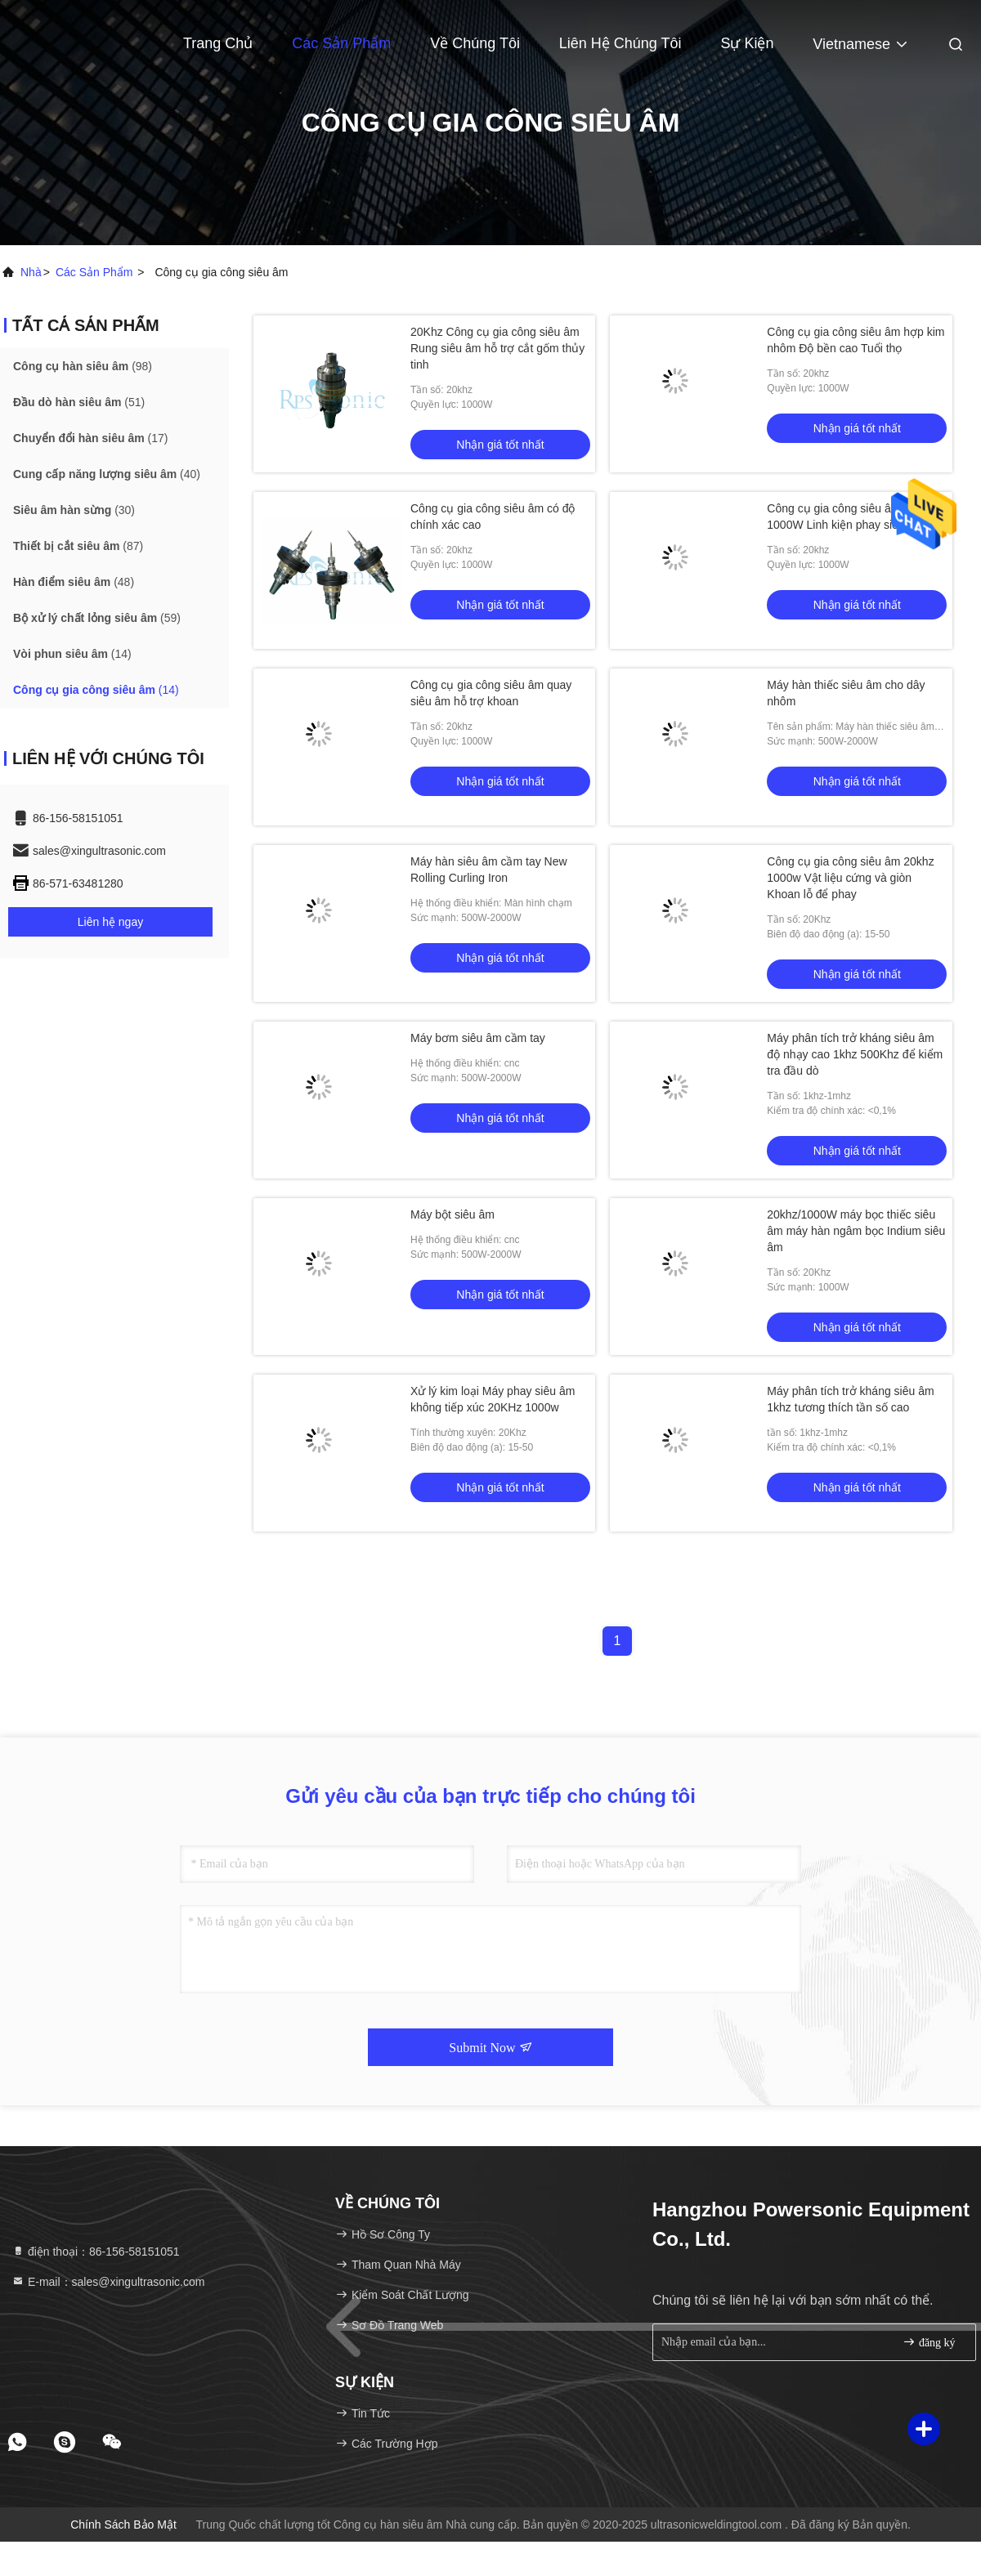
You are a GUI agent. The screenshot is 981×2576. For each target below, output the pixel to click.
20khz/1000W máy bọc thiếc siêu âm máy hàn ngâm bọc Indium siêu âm (856, 1231)
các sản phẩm (94, 272)
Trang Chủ (218, 43)
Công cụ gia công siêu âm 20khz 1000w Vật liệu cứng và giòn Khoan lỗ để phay (850, 878)
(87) (78, 545)
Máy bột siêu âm (452, 1214)
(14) (72, 653)
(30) (74, 510)
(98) (82, 366)
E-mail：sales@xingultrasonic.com (107, 2281)
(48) (73, 581)
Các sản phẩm (341, 43)
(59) (97, 617)
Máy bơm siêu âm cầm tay (477, 1037)
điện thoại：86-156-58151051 (95, 2251)
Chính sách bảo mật (123, 2524)
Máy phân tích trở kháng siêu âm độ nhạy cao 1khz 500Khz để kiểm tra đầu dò (855, 1054)
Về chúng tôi (475, 43)
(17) (90, 438)
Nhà (31, 272)
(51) (79, 402)
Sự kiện (746, 43)
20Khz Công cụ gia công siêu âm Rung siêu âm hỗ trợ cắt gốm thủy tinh (497, 348)
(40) (106, 474)
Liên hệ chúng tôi (620, 43)
